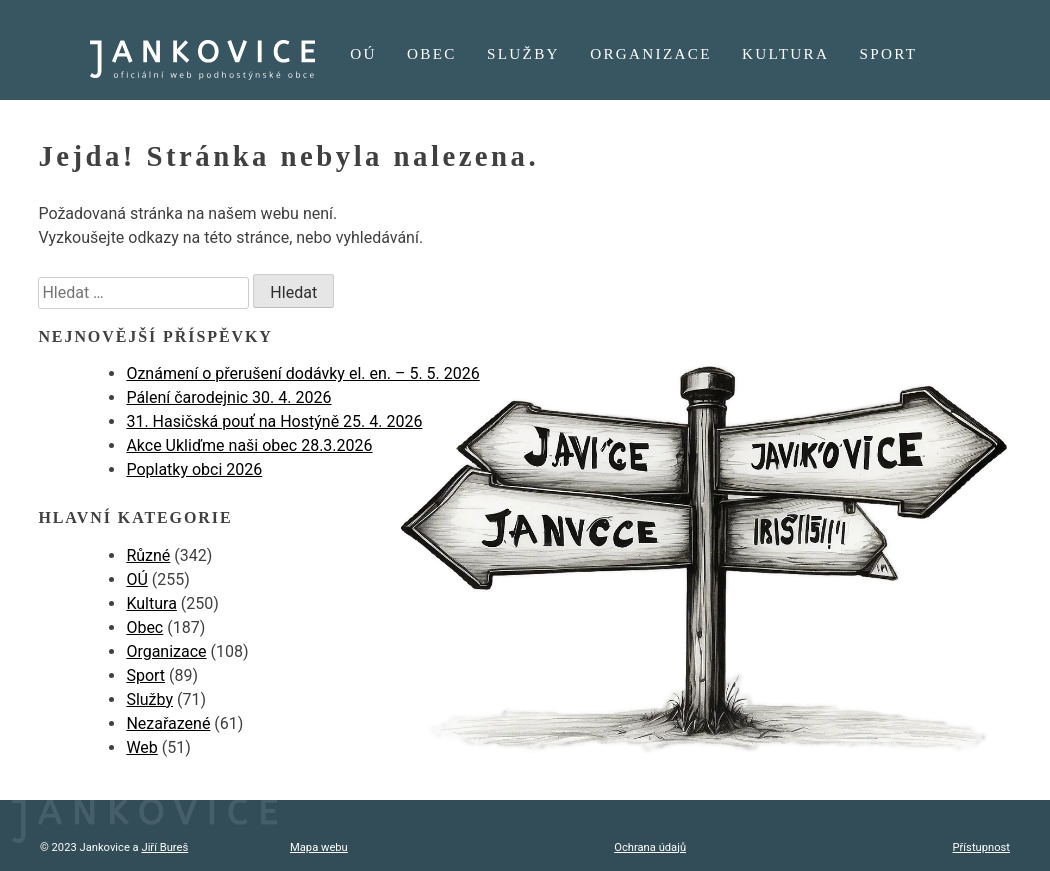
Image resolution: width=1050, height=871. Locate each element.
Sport (889, 53)
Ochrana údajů (650, 847)
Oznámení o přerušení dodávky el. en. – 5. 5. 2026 (302, 373)
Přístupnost (982, 847)
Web (141, 747)
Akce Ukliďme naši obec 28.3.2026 (249, 445)
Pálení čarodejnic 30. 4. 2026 (228, 397)
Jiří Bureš (164, 847)
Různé (148, 555)
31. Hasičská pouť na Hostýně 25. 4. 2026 (274, 421)
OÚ (363, 53)
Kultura (785, 53)
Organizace (651, 53)
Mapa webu (319, 847)
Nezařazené (168, 723)
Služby (523, 53)
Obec (432, 53)
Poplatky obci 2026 (194, 469)
